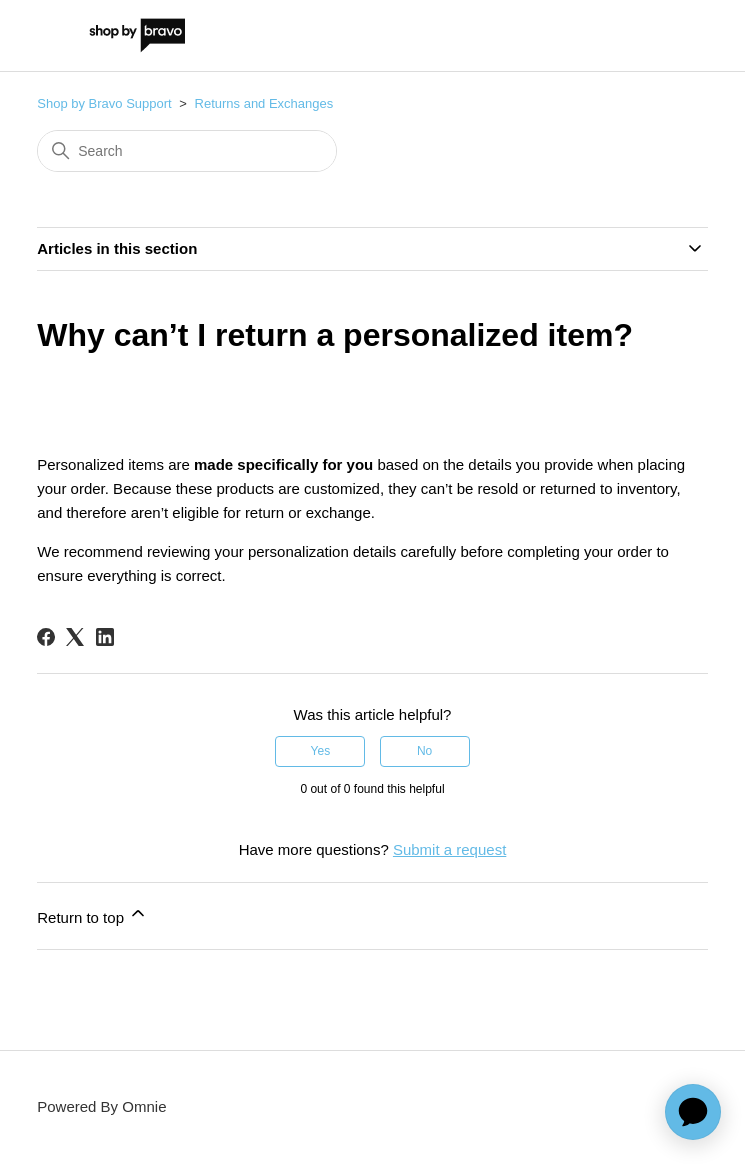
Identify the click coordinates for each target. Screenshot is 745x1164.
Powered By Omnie (101, 1106)
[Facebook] (46, 637)
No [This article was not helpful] (424, 751)
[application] (693, 1112)
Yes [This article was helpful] (321, 751)
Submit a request (449, 849)
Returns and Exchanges (264, 103)
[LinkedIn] (105, 637)
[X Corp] (75, 637)
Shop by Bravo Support (104, 103)
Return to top (92, 914)
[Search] (187, 151)
